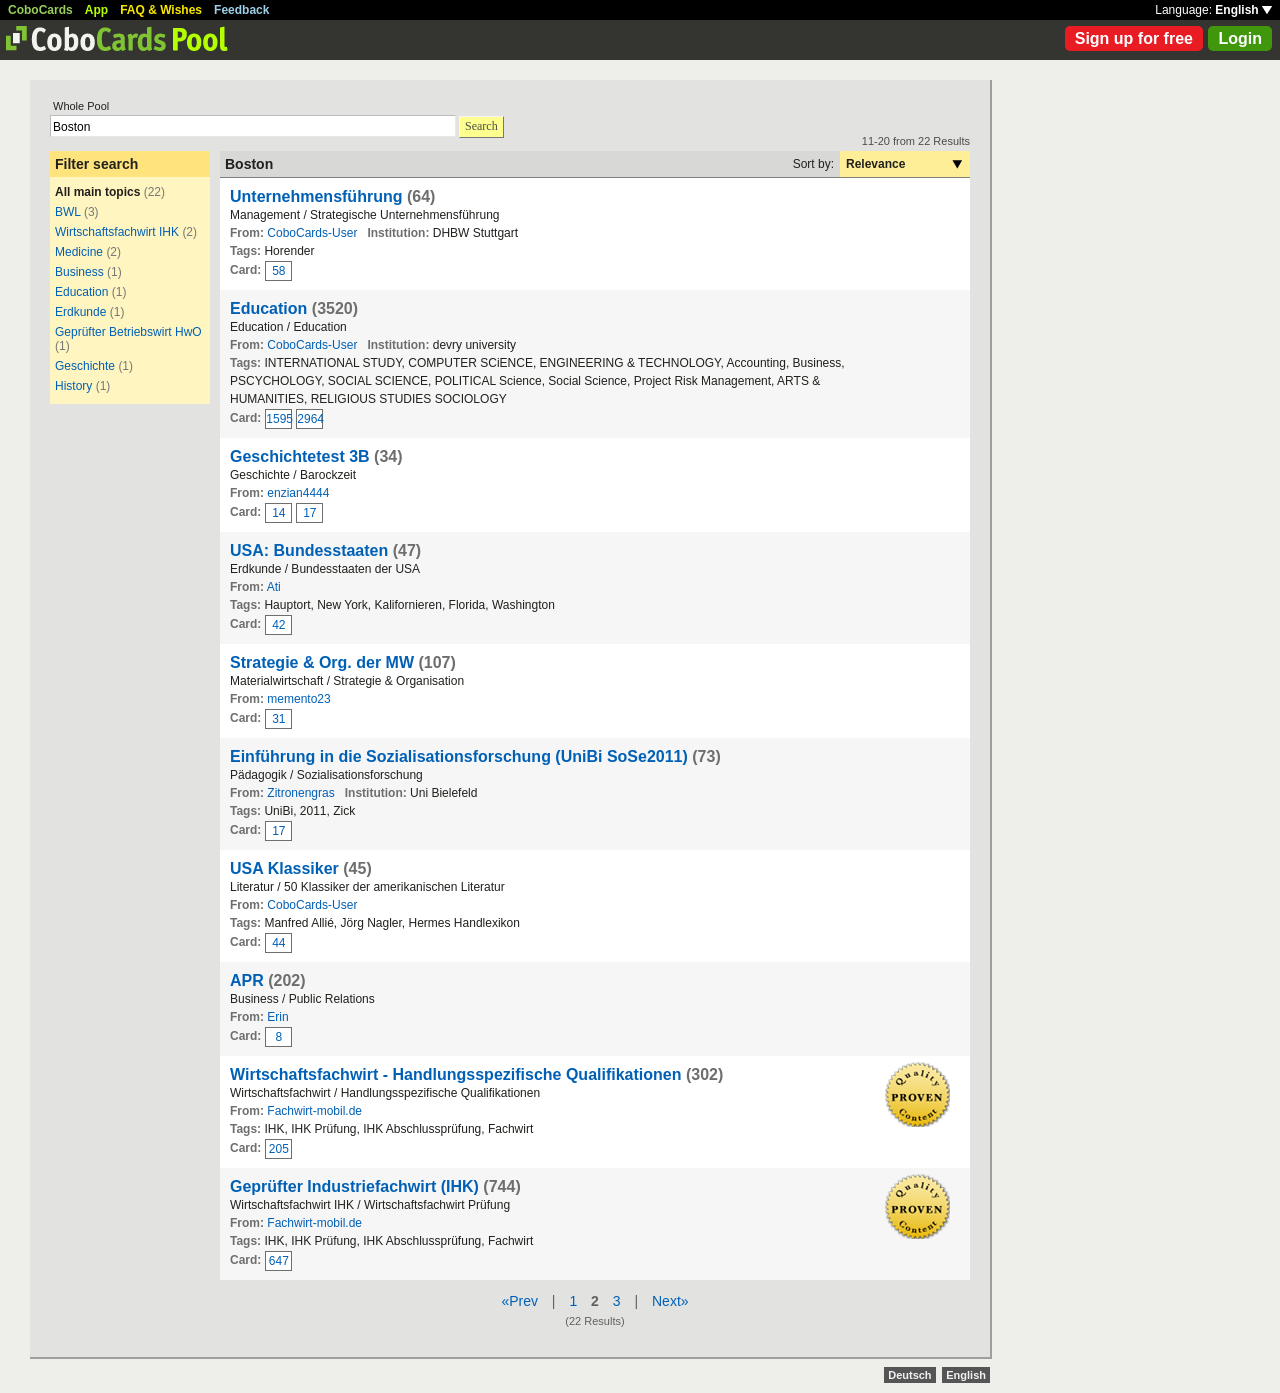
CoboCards (40, 10)
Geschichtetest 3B (300, 456)
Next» (670, 1301)
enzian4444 (298, 493)
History (73, 386)
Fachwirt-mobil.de (314, 1111)
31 (278, 719)
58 (278, 271)
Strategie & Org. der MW (322, 662)
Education (81, 292)
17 (309, 513)
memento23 (298, 699)
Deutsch (909, 1375)
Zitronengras (300, 793)
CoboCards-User (312, 233)
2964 (310, 419)
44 (278, 943)
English (1243, 10)
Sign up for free (1134, 38)
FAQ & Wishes (161, 10)
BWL (68, 212)
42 (278, 625)
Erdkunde (80, 312)
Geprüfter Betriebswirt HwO (128, 332)
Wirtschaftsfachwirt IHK (117, 232)
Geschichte (85, 366)
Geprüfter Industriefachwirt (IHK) (354, 1186)
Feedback (241, 10)
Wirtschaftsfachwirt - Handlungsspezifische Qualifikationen (455, 1074)
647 (279, 1261)
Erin (277, 1017)
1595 (279, 419)
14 (278, 513)
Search (481, 126)
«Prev (519, 1301)
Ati (274, 587)
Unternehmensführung (316, 196)
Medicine (79, 252)
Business (79, 272)
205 (279, 1149)
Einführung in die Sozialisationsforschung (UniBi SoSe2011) (459, 756)
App (96, 10)
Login (1240, 38)
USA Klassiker (284, 868)
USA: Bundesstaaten (309, 550)
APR (247, 980)
